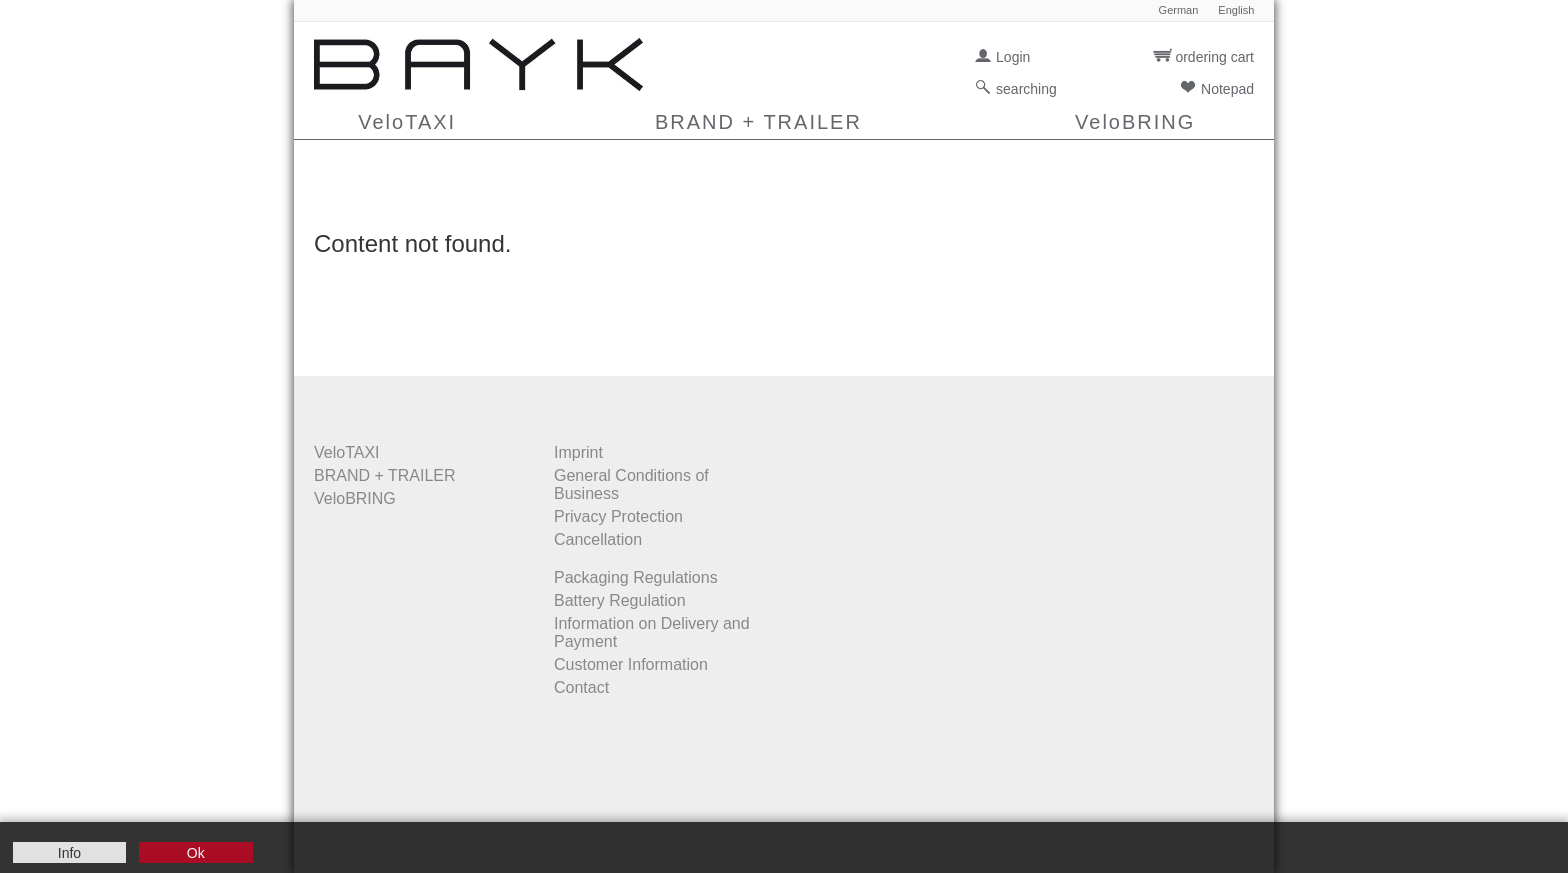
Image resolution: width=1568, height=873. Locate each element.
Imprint (578, 452)
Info (69, 853)
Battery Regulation (620, 600)
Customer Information (631, 664)
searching (1026, 89)
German (1179, 10)
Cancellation (598, 539)
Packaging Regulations (636, 577)
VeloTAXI (407, 122)
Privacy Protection (618, 516)
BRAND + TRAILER (758, 122)
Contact (581, 687)
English (1236, 10)
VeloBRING (1135, 122)
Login (1013, 57)
